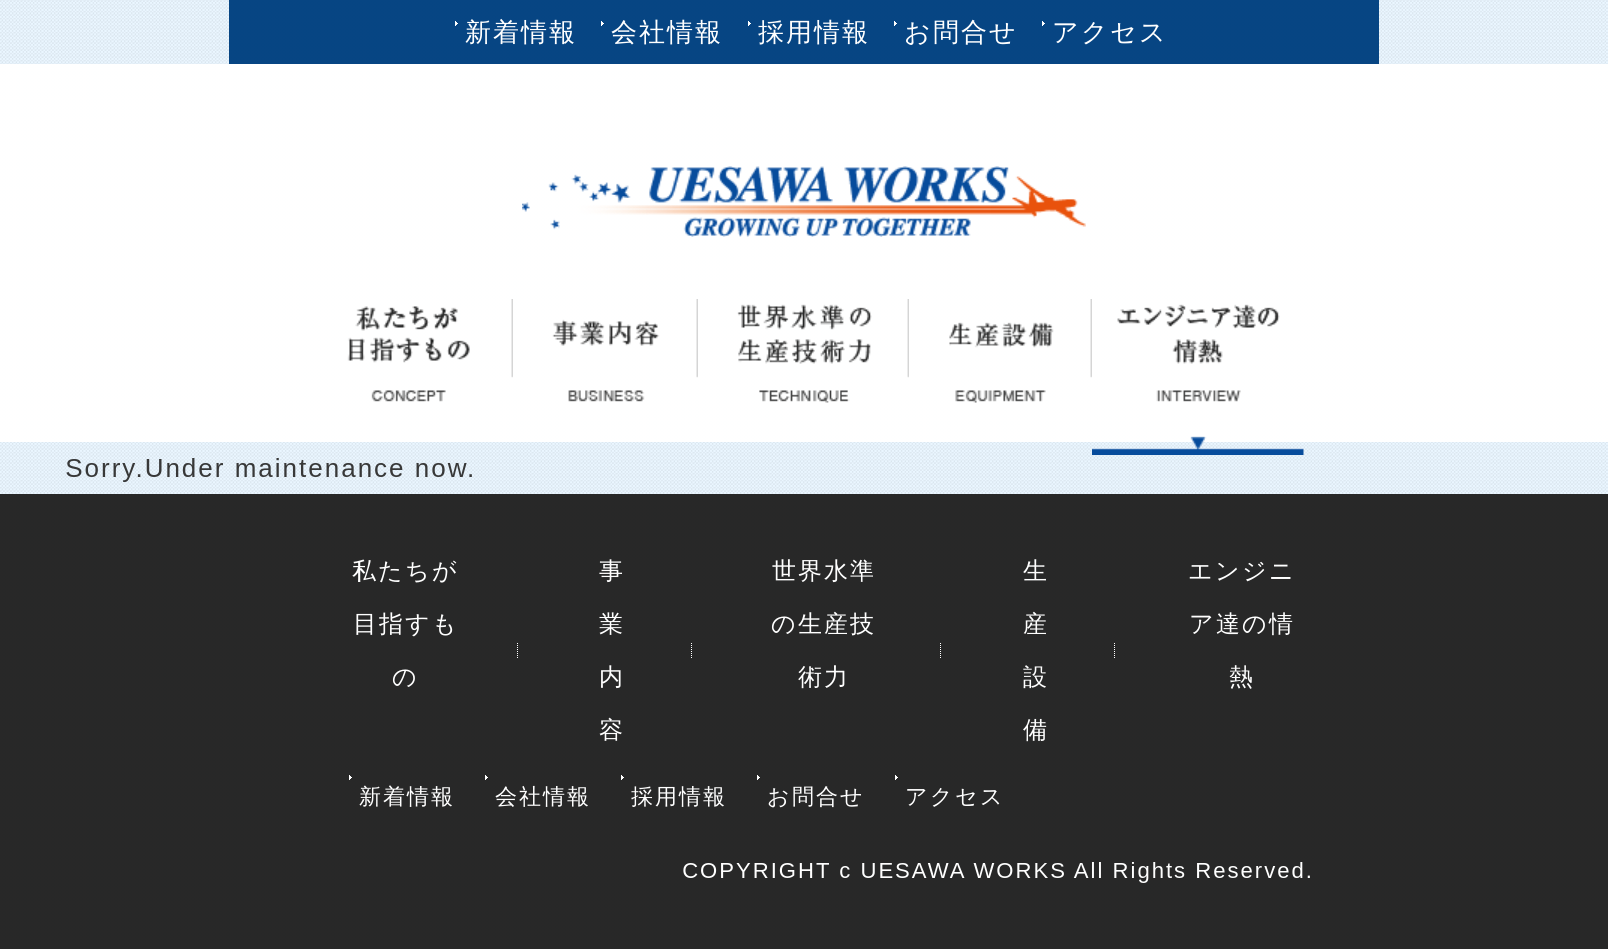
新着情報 (521, 32)
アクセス (1110, 32)
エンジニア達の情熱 (1242, 623)
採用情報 (814, 32)
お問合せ (961, 32)
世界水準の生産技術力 (823, 623)
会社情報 (667, 32)
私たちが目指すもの (405, 623)
